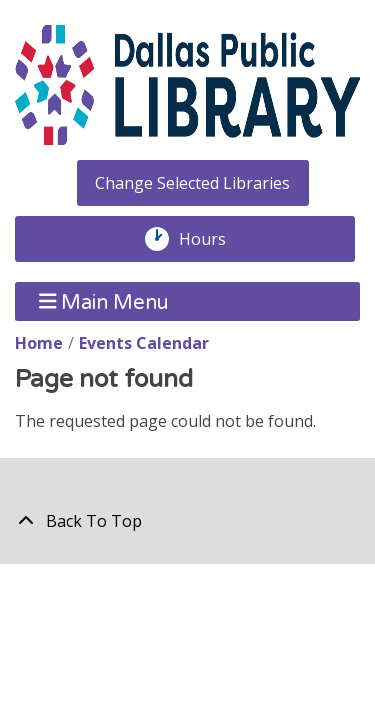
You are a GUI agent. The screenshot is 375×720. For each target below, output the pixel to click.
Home (39, 343)
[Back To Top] (187, 521)
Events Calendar (144, 343)
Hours (213, 239)
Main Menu (104, 301)
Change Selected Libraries (192, 183)
